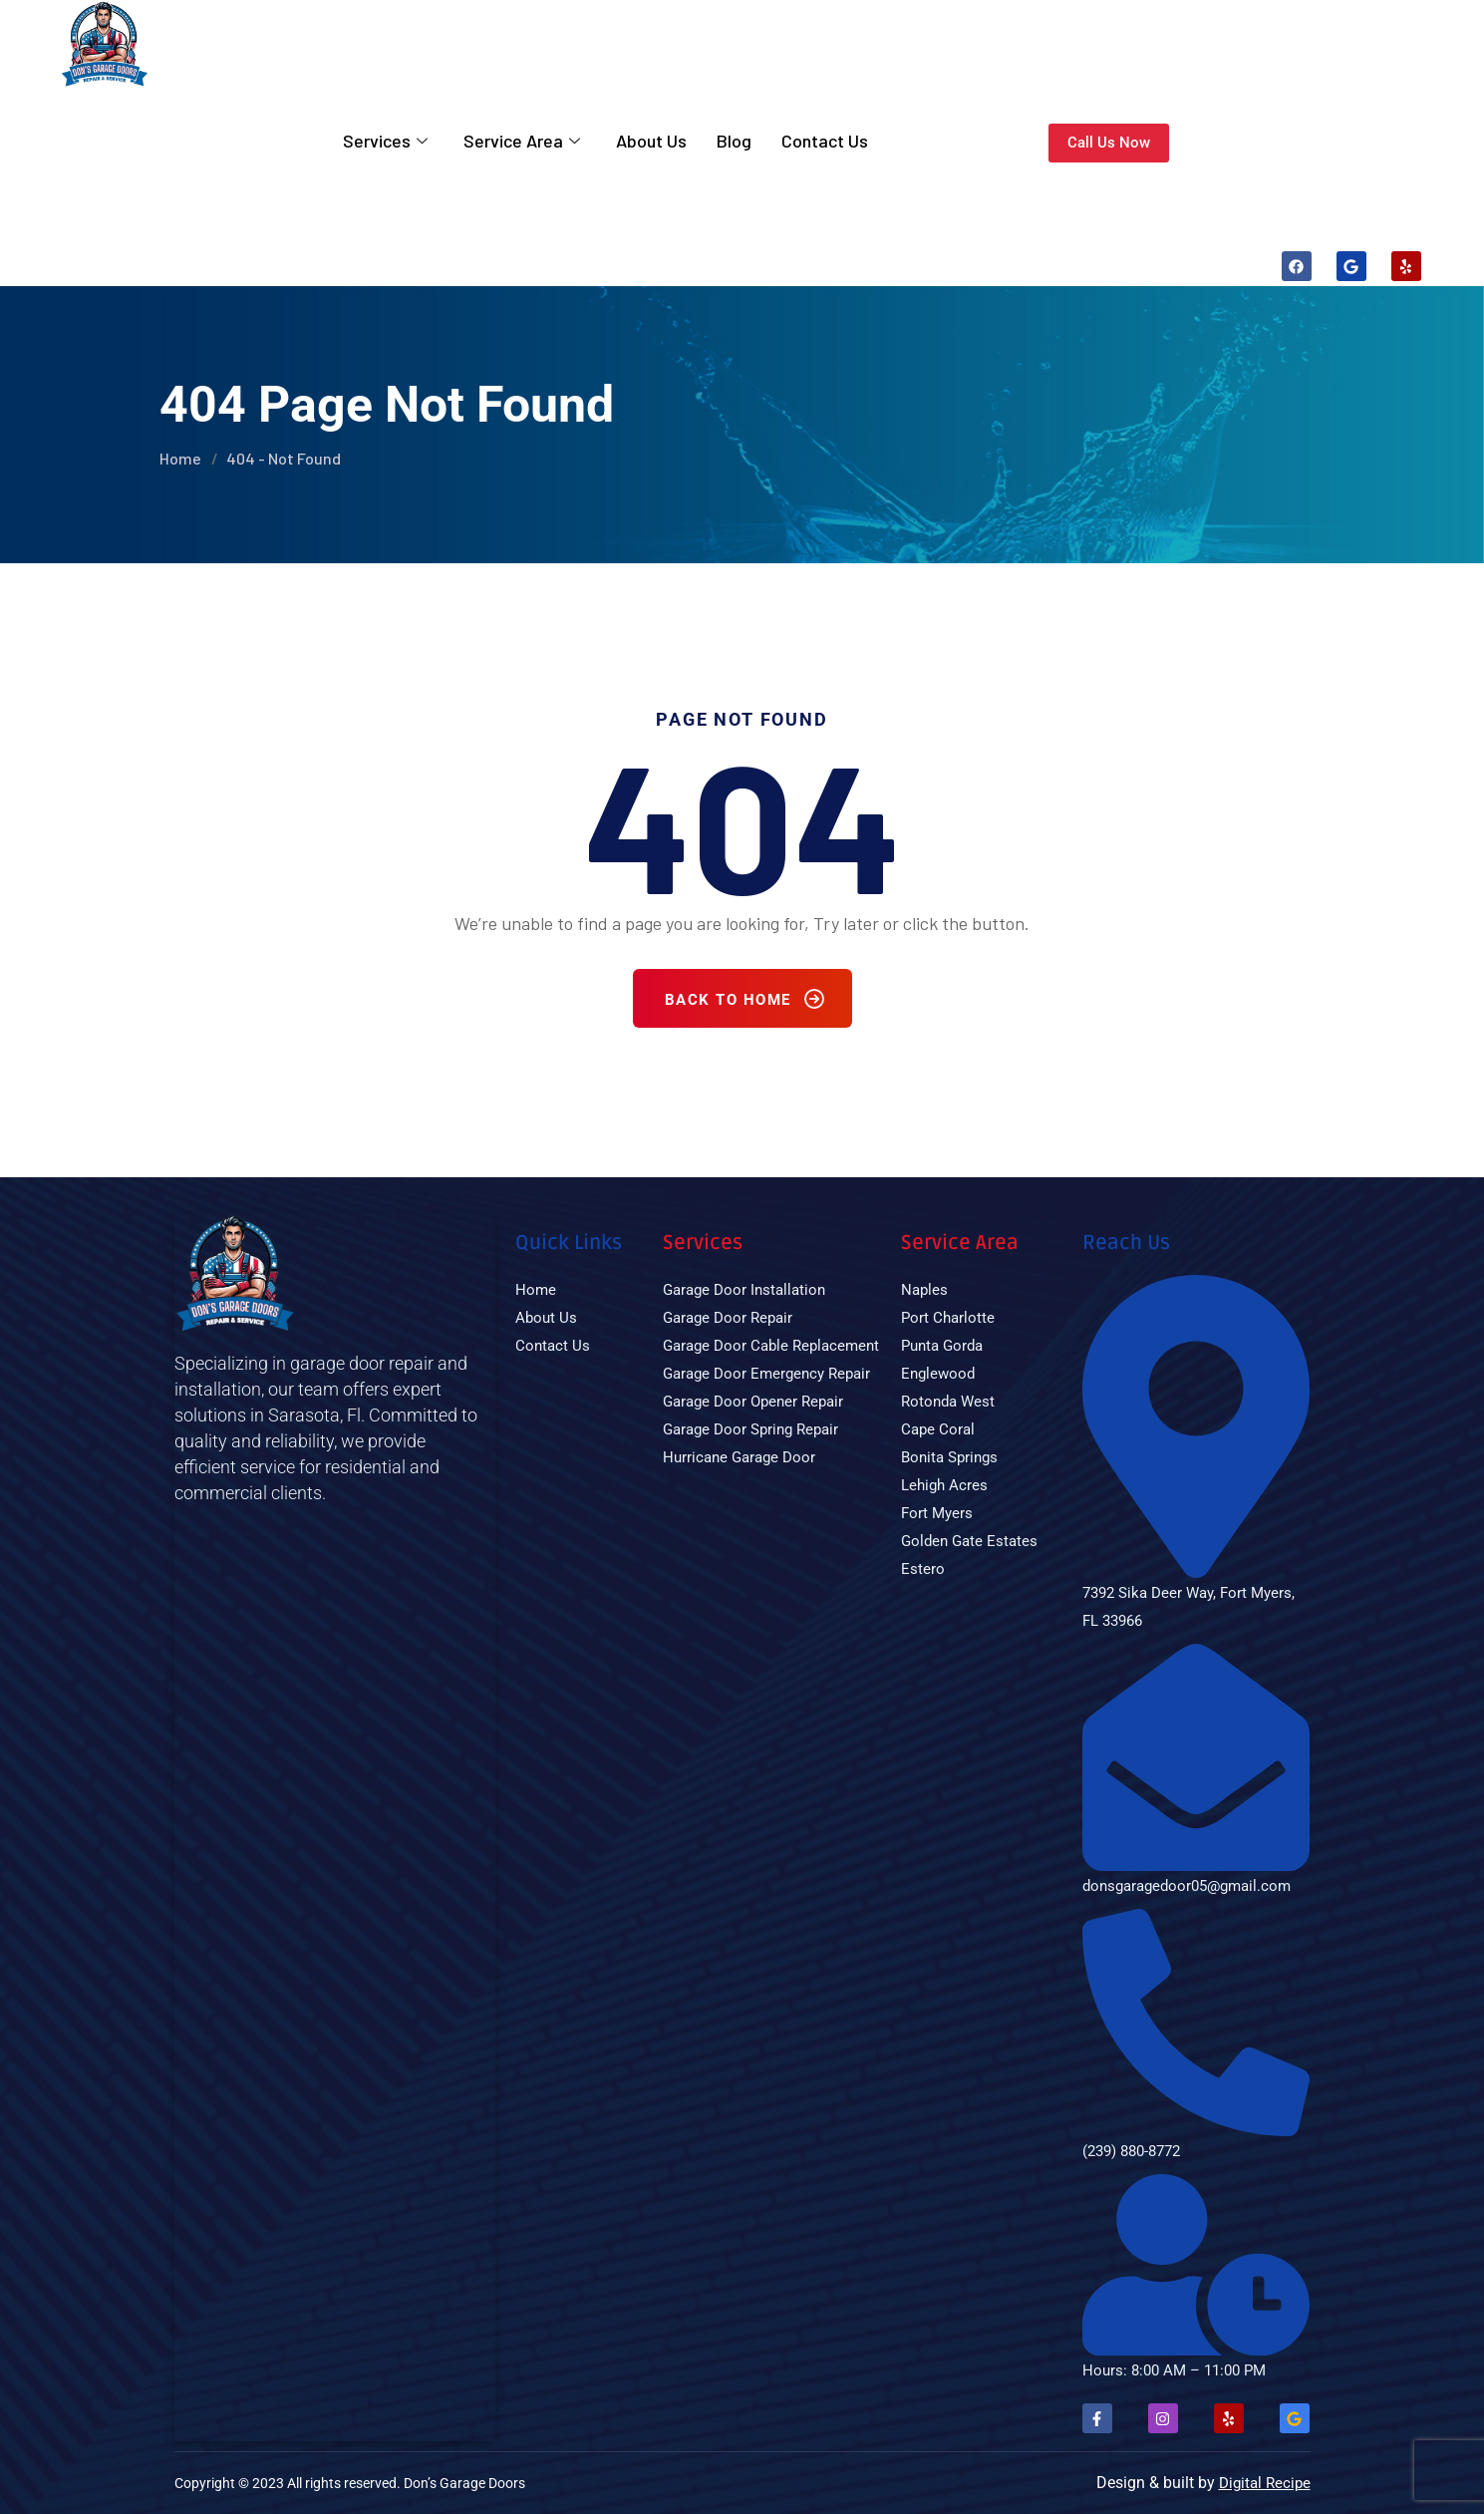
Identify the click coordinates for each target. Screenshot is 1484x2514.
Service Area (521, 144)
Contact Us (824, 144)
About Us (651, 144)
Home (180, 458)
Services (385, 144)
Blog (734, 144)
